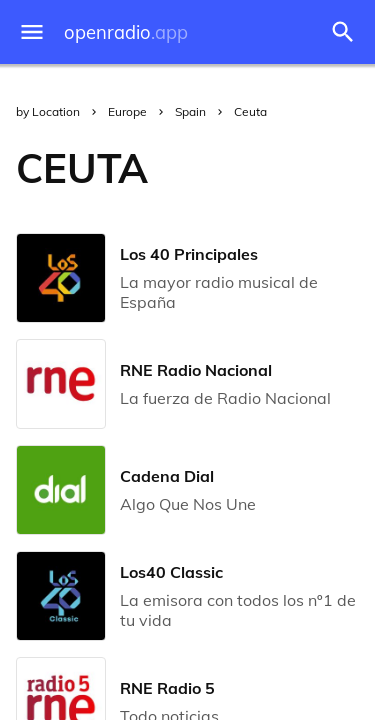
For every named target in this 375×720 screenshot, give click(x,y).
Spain (190, 111)
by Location (48, 111)
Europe (127, 111)
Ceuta (250, 111)
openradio (126, 32)
